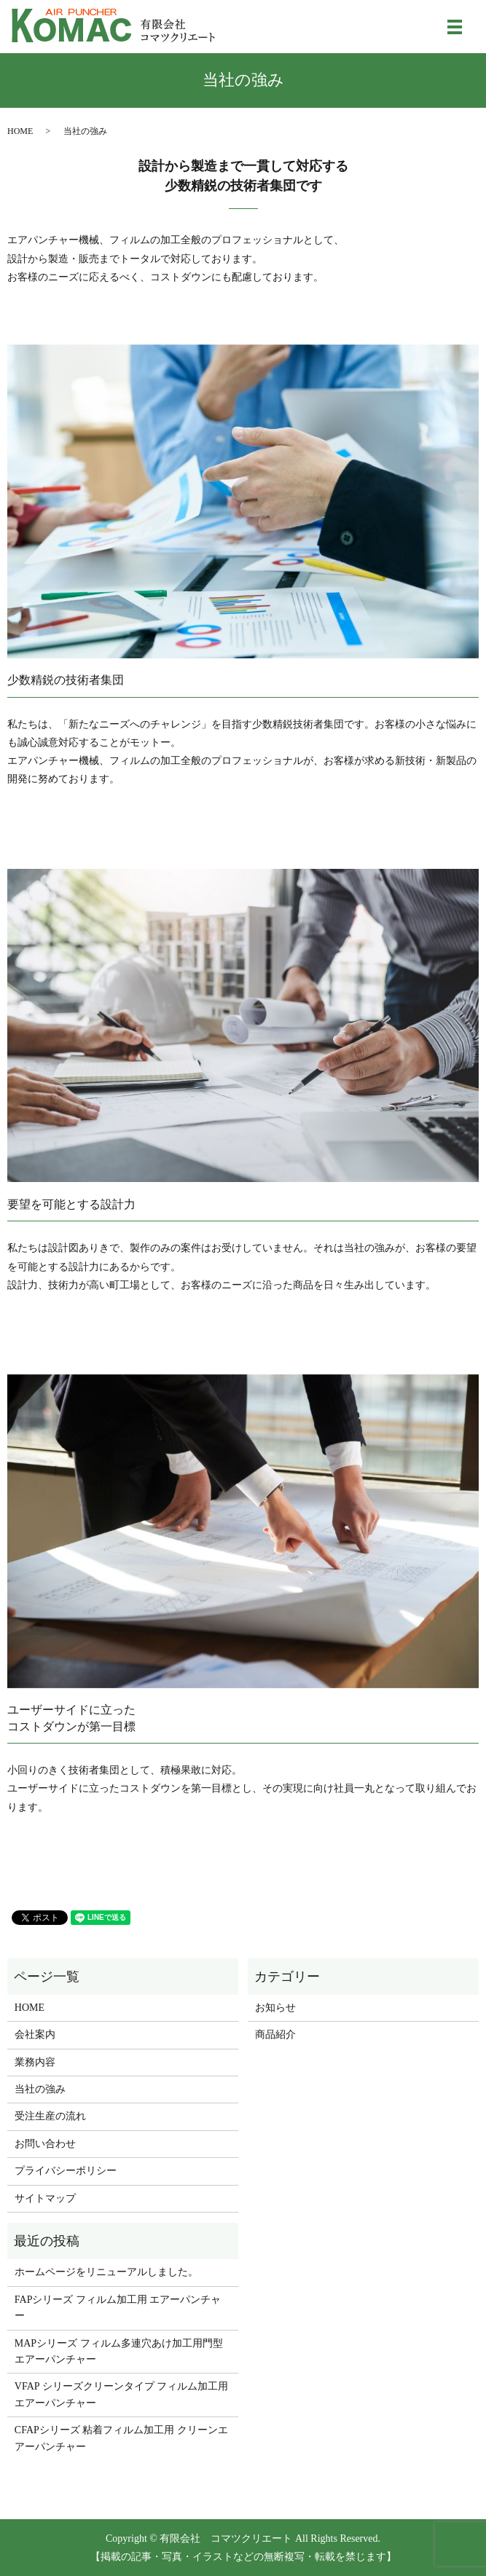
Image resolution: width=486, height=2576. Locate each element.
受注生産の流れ (50, 2116)
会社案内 (35, 2034)
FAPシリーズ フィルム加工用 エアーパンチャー (118, 2307)
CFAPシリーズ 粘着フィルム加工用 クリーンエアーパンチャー (121, 2438)
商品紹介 (275, 2034)
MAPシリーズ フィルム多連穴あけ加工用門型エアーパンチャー (119, 2351)
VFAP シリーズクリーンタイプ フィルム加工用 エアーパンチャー (121, 2394)
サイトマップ (45, 2198)
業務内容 (35, 2062)
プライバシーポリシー (66, 2170)
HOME (20, 131)
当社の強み (40, 2089)
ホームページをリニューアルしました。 (106, 2271)
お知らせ (275, 2007)
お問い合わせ (45, 2143)
